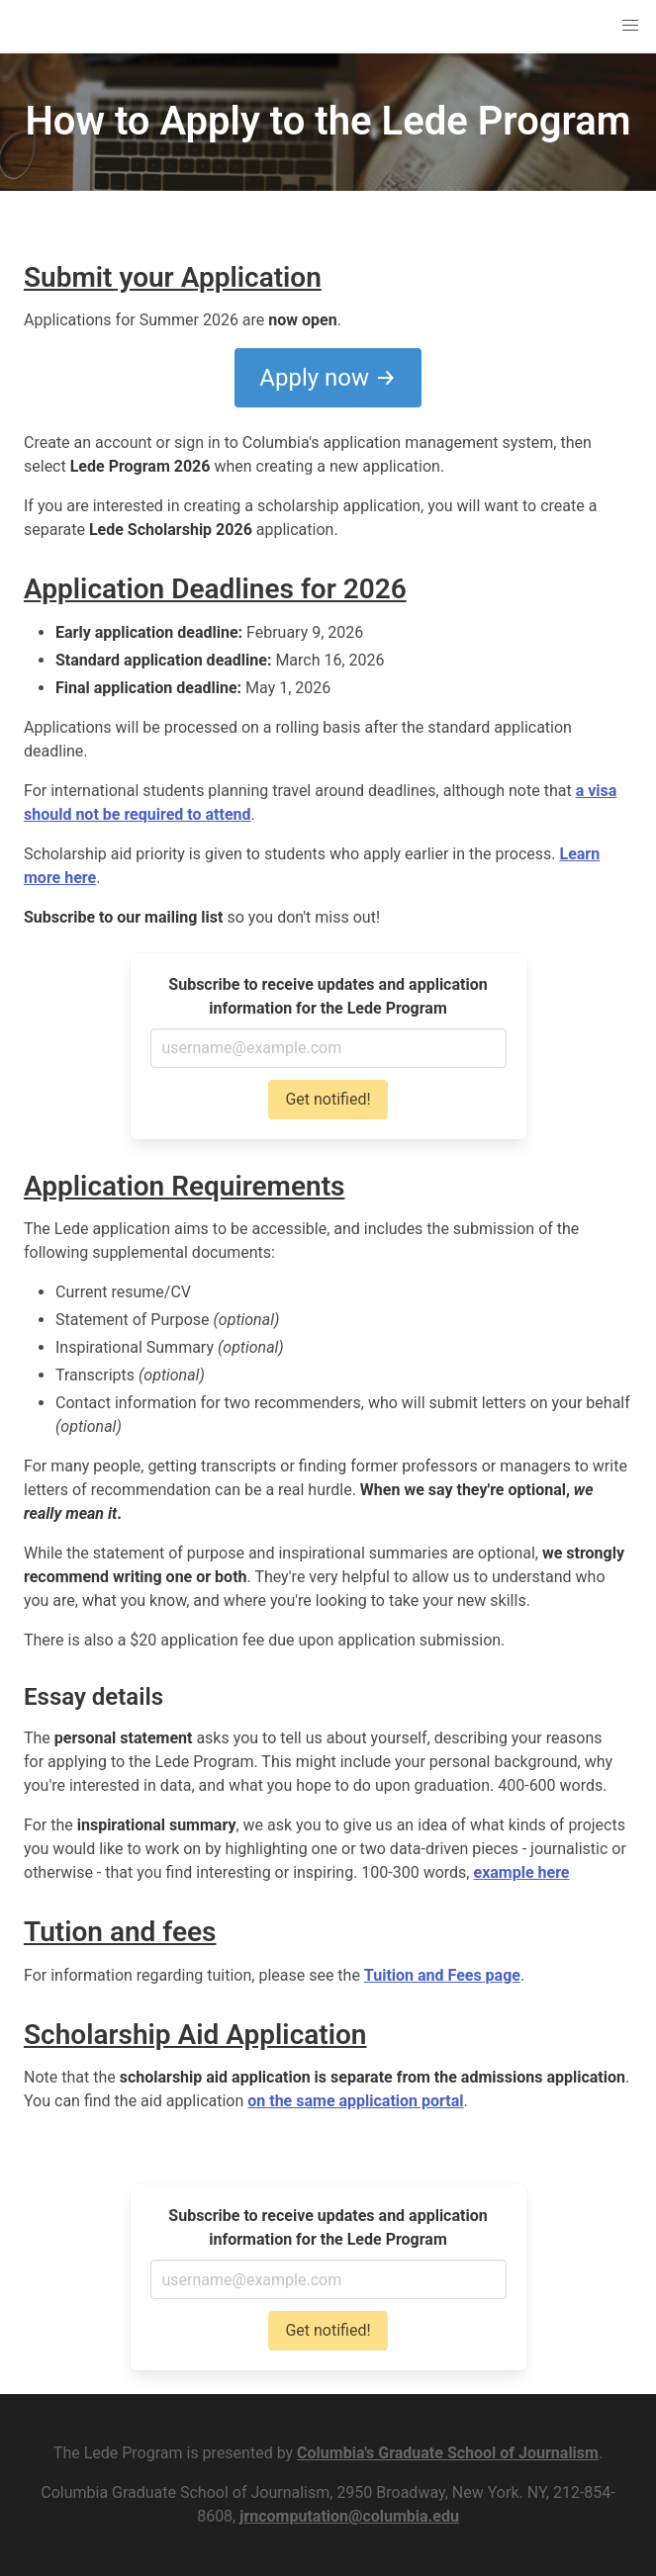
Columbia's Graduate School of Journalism (448, 2452)
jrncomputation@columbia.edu (349, 2516)
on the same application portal (355, 2100)
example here (521, 1872)
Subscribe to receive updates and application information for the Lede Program (327, 996)
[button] (630, 25)
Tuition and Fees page (442, 1975)
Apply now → (327, 378)
